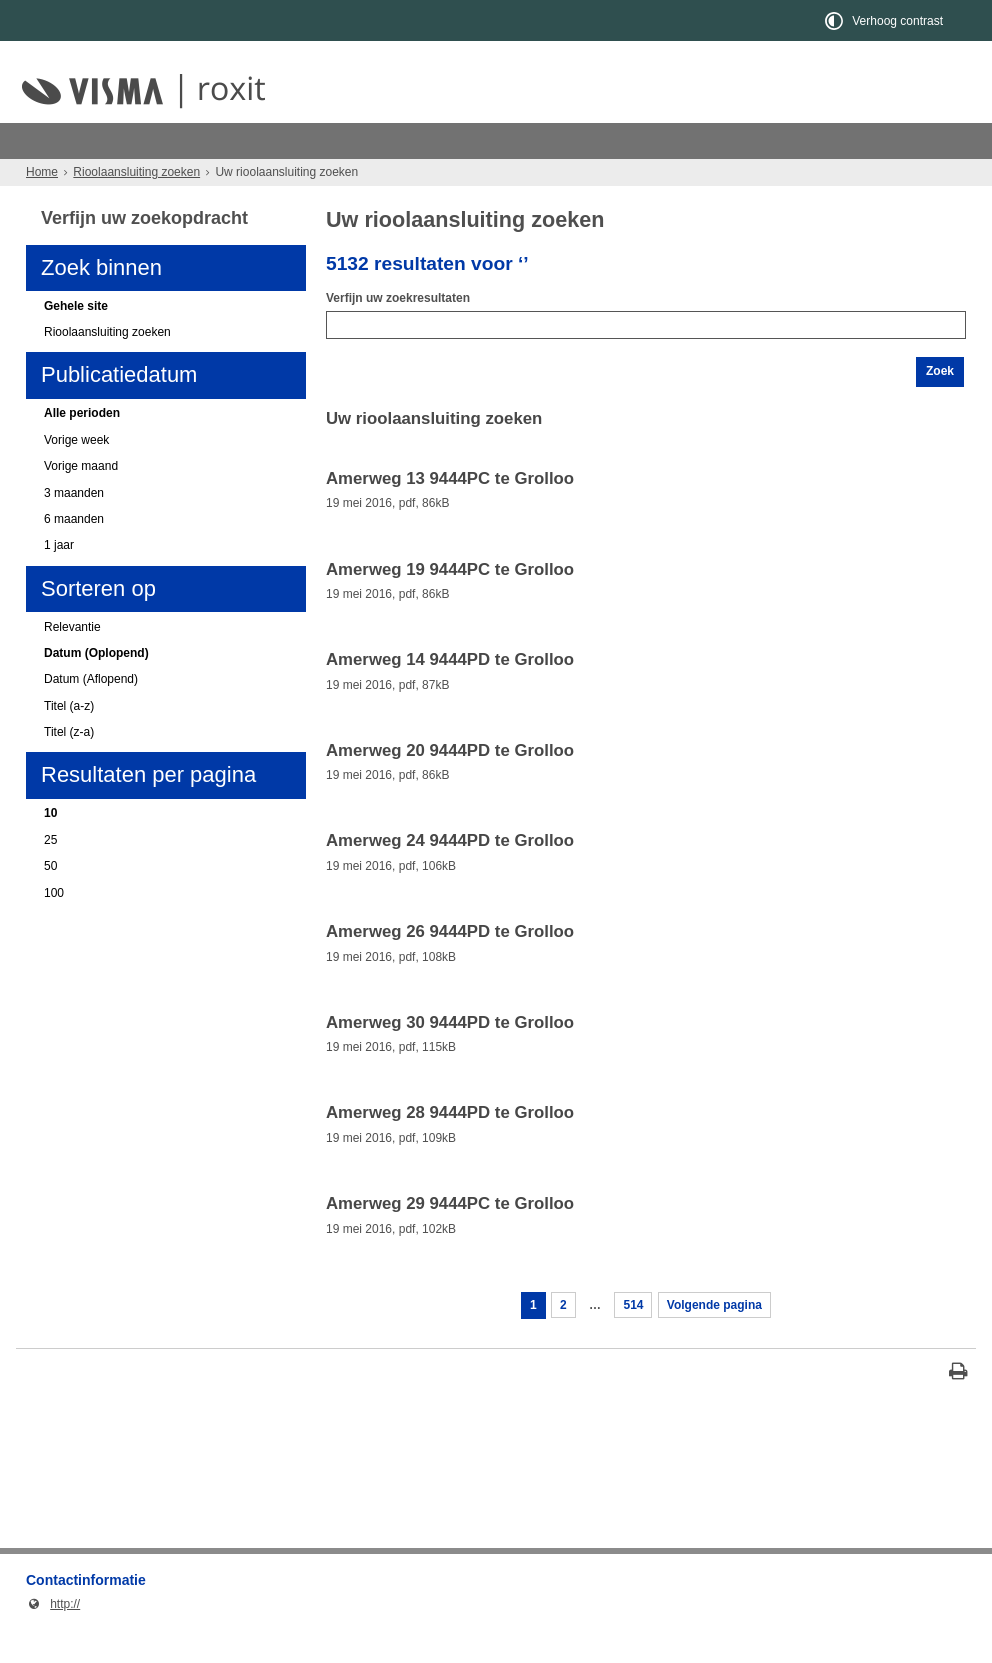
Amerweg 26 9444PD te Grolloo (450, 968)
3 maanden (74, 529)
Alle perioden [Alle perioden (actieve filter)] (82, 449)
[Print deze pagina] (958, 1409)
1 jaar (59, 581)
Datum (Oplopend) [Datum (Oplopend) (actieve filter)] (96, 689)
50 (50, 902)
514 (633, 1341)
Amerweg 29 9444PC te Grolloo (450, 1240)
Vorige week (76, 476)
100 (54, 929)
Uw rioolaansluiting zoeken (266, 176)
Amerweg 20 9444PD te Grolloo (450, 787)
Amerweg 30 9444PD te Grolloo (450, 1059)
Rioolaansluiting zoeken (152, 140)
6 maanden (74, 555)
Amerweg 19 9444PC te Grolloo (450, 606)
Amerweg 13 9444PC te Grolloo (450, 515)
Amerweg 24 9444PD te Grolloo (450, 877)
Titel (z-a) (69, 768)
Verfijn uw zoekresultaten (398, 334)
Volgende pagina (714, 1341)
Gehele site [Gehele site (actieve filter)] (76, 342)
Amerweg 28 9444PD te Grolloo (450, 1149)
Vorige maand (81, 502)
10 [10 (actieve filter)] (50, 849)
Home (42, 208)
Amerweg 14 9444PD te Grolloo (450, 696)
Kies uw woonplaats (98, 176)
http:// (53, 1640)
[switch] (885, 20)
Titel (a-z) (69, 742)
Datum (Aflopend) (91, 715)
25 (50, 876)
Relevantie (72, 663)
